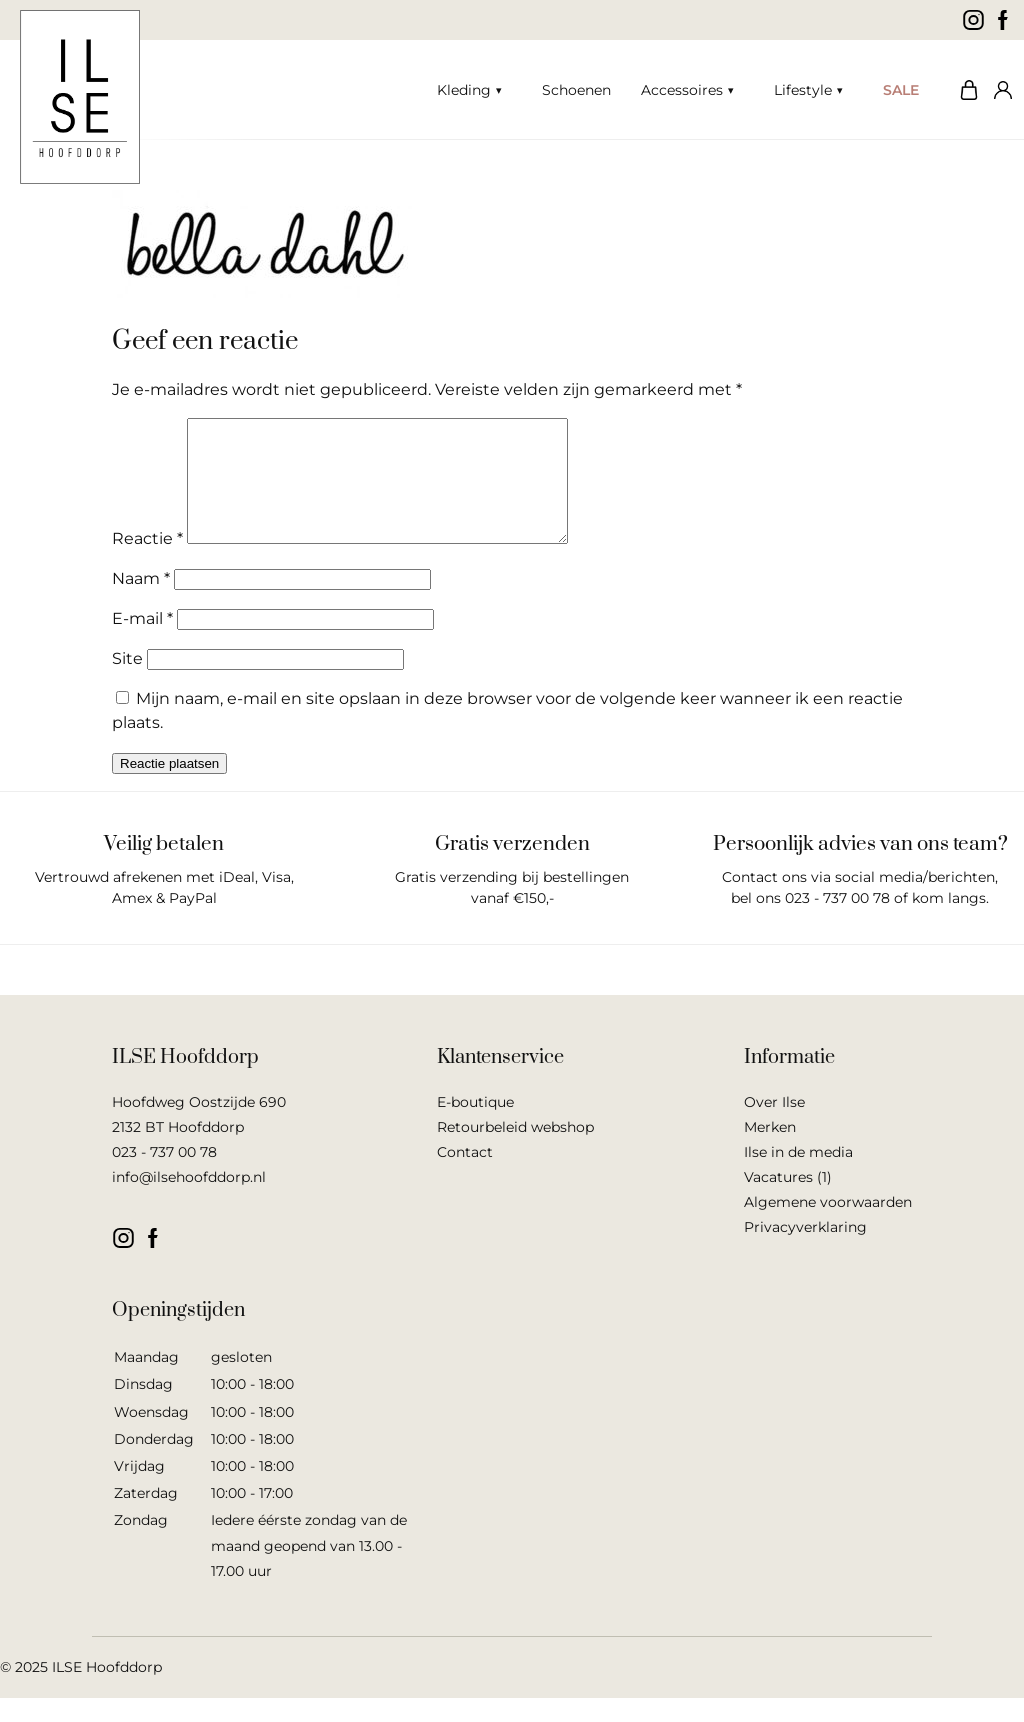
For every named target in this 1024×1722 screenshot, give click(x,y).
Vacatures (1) (788, 1201)
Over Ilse (774, 1126)
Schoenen (576, 90)
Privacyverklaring (805, 1251)
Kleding (464, 90)
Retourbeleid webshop (515, 1151)
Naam (141, 602)
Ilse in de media (798, 1176)
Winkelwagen (964, 90)
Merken (770, 1151)
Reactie (147, 562)
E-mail (142, 642)
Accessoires (682, 90)
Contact (465, 1176)
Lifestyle (803, 90)
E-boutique (475, 1126)
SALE (901, 90)
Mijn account (999, 90)
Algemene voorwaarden (828, 1226)
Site (127, 682)
